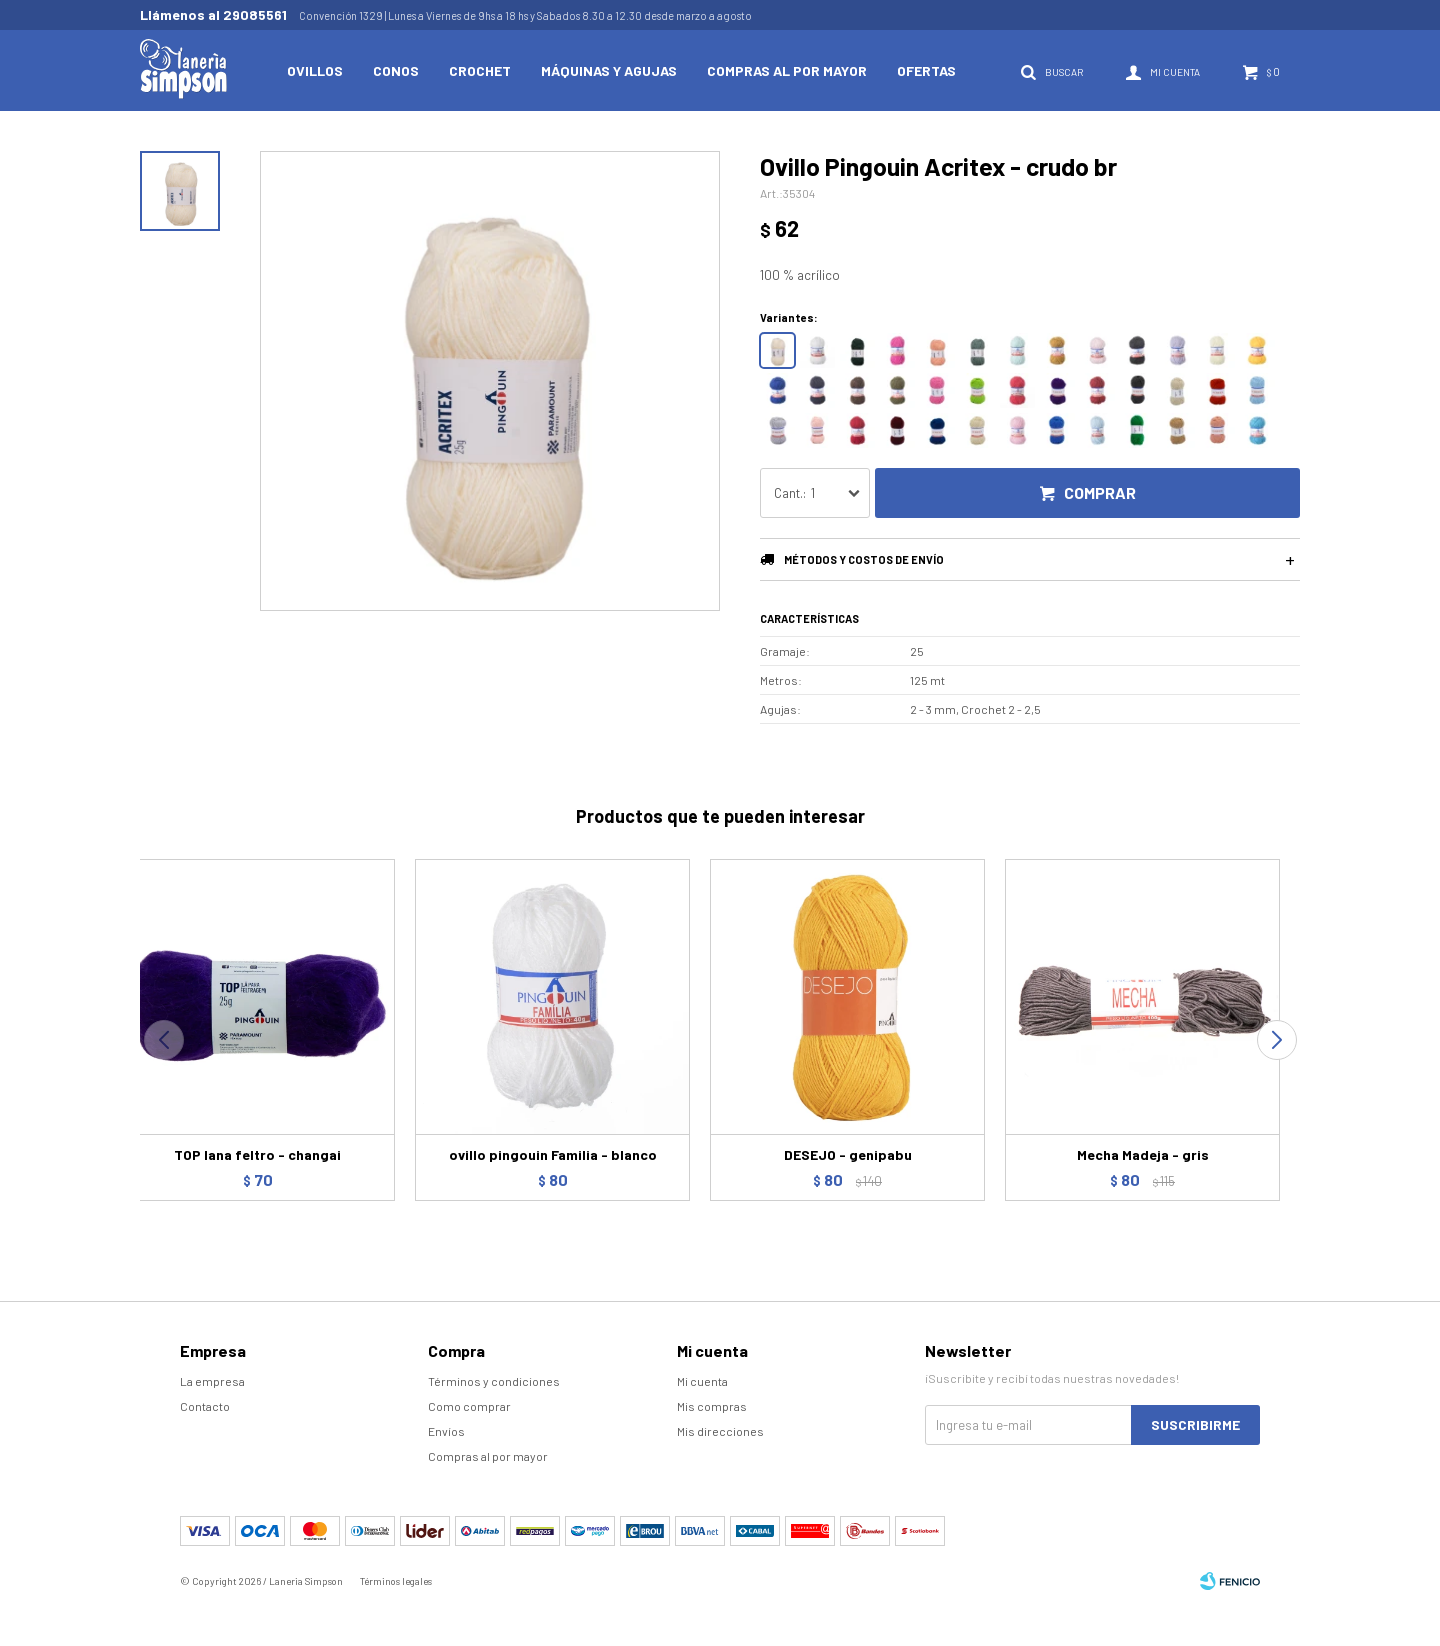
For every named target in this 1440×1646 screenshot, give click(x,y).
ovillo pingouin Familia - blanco (553, 1154)
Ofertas (926, 70)
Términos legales (396, 1581)
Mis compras (712, 1406)
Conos (396, 70)
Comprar (1100, 492)
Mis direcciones (720, 1431)
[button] (1276, 1040)
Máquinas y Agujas (609, 70)
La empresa (212, 1381)
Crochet (480, 70)
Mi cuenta (702, 1381)
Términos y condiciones (494, 1381)
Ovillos (315, 70)
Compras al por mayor (787, 70)
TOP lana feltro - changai (257, 1154)
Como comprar (469, 1406)
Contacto (205, 1406)
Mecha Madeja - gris (1143, 1154)
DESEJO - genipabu (848, 1154)
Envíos (446, 1431)
